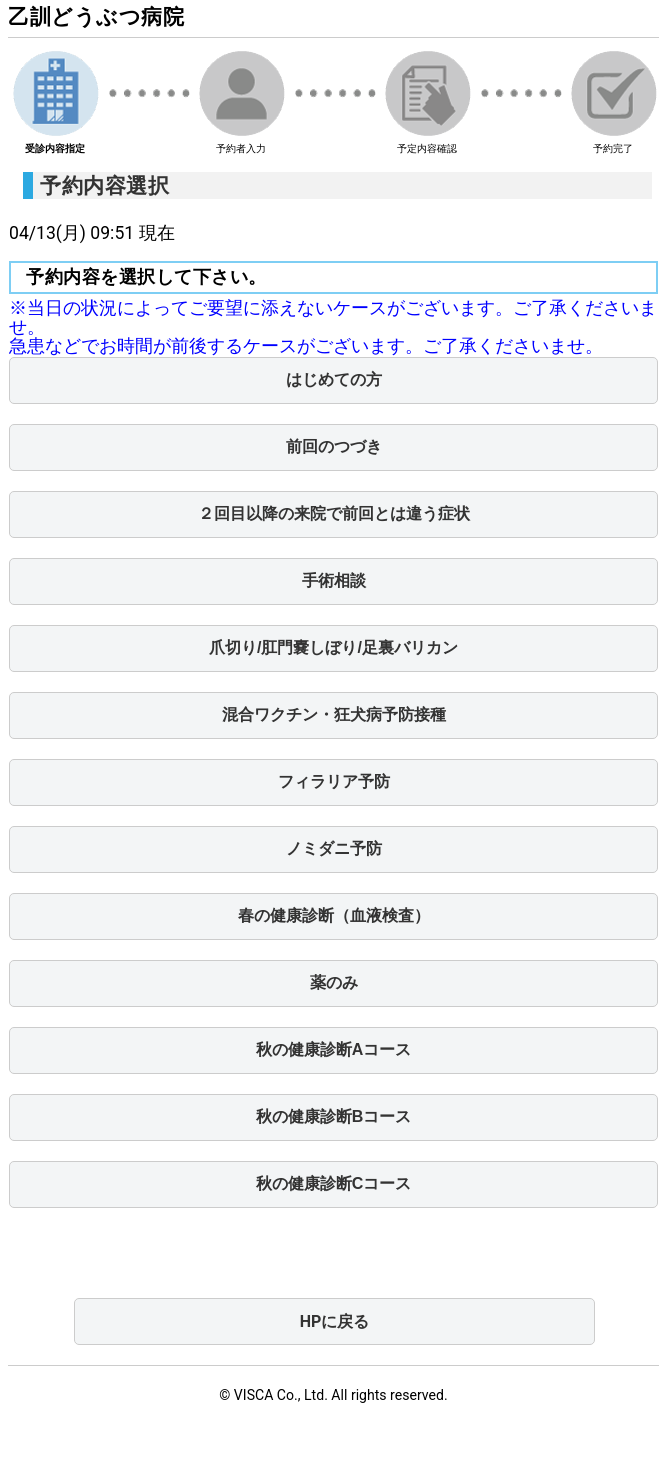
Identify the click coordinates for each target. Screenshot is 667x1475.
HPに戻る (335, 1321)
